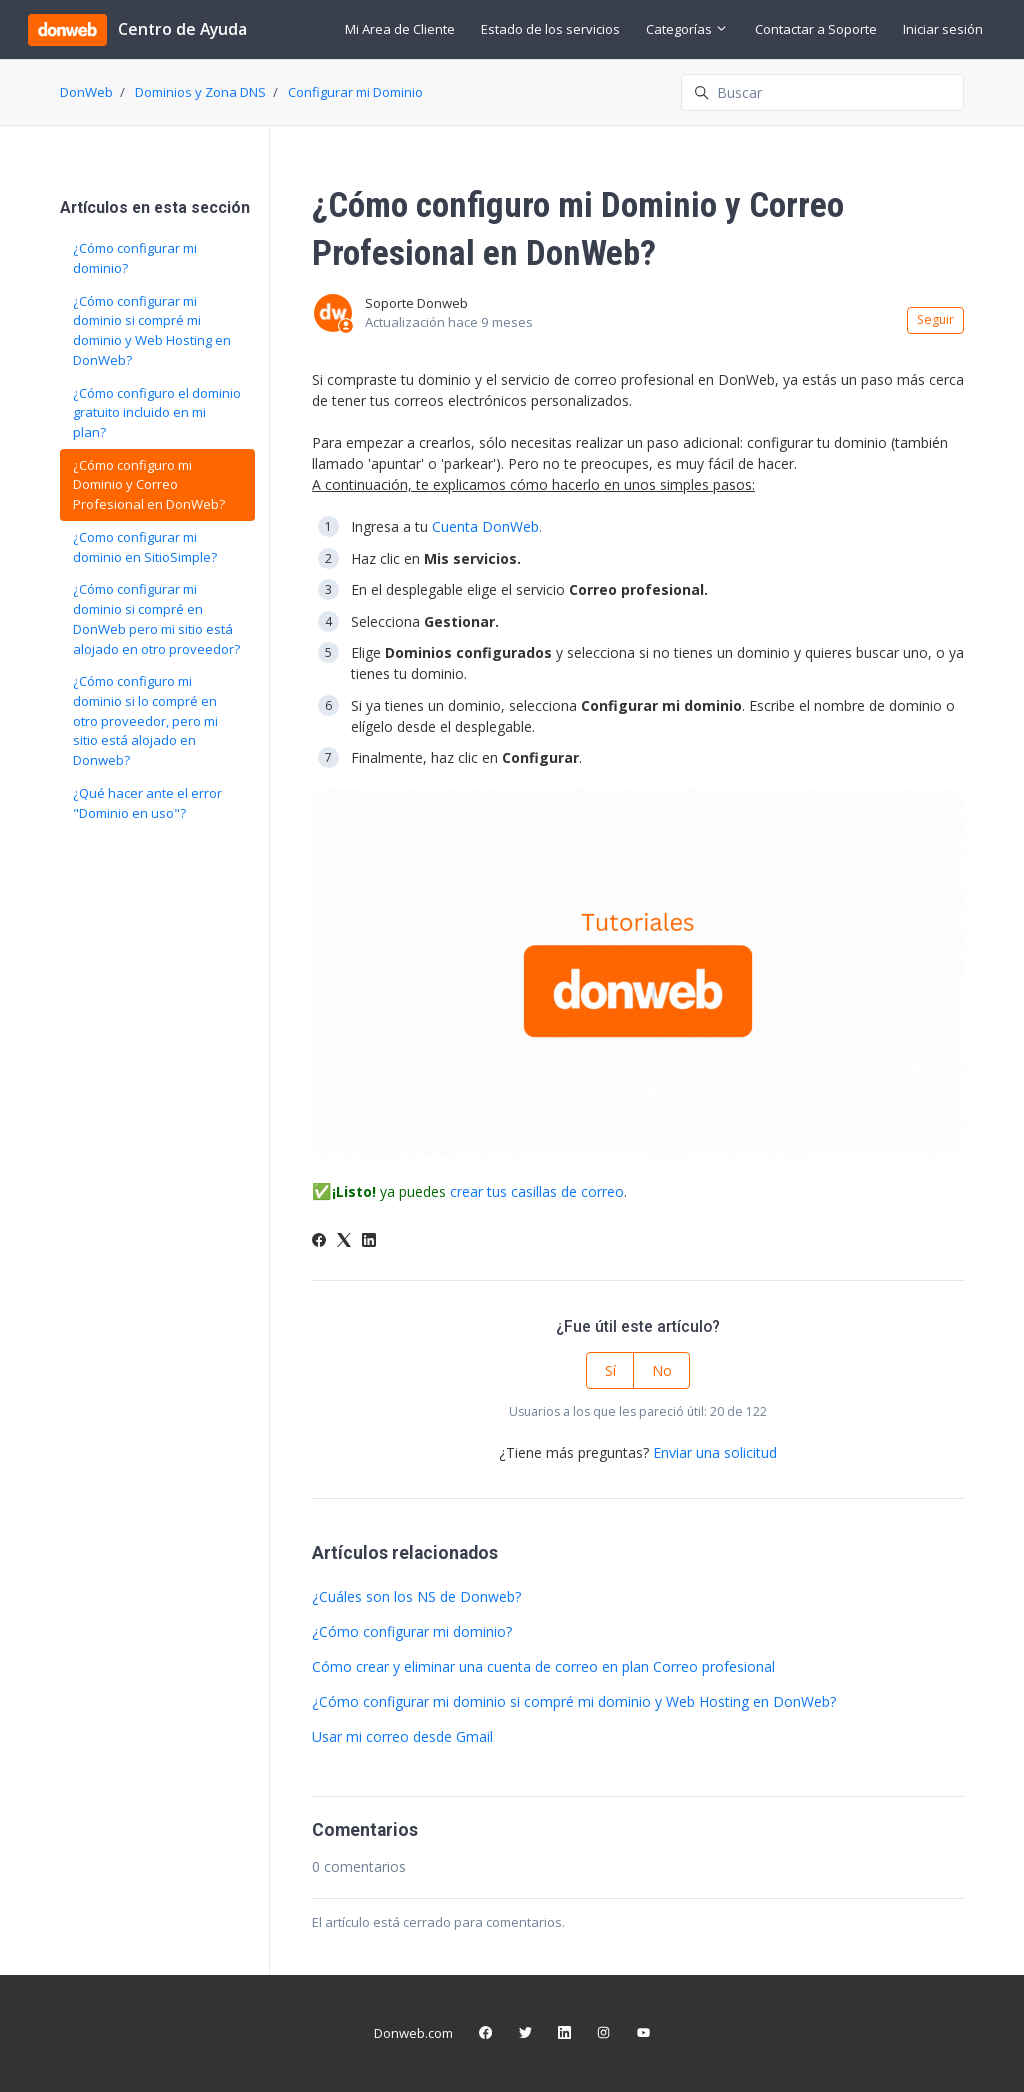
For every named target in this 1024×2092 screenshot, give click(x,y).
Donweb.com (413, 2033)
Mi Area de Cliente (400, 29)
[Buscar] (822, 92)
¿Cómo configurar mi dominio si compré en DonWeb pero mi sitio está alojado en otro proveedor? (156, 618)
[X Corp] (344, 1241)
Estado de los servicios (550, 29)
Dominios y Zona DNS (200, 92)
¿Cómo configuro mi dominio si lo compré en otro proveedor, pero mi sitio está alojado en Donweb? (145, 720)
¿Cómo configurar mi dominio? (412, 1631)
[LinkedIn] (369, 1241)
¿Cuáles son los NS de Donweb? (416, 1596)
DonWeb (86, 92)
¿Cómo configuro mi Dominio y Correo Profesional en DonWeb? (149, 484)
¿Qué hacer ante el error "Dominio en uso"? (147, 803)
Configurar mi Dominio (355, 92)
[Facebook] (319, 1241)
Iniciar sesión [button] (943, 29)
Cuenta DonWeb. (487, 526)
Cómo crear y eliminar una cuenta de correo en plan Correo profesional (543, 1666)
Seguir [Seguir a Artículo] (935, 319)
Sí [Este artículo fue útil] (610, 1370)
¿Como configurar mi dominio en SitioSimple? (145, 547)
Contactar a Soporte (816, 29)
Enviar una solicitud (715, 1452)
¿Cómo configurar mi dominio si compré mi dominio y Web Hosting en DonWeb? (574, 1701)
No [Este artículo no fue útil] (662, 1370)
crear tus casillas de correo (537, 1191)
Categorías (687, 29)
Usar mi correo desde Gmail (402, 1736)
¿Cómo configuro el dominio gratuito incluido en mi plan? (157, 412)
